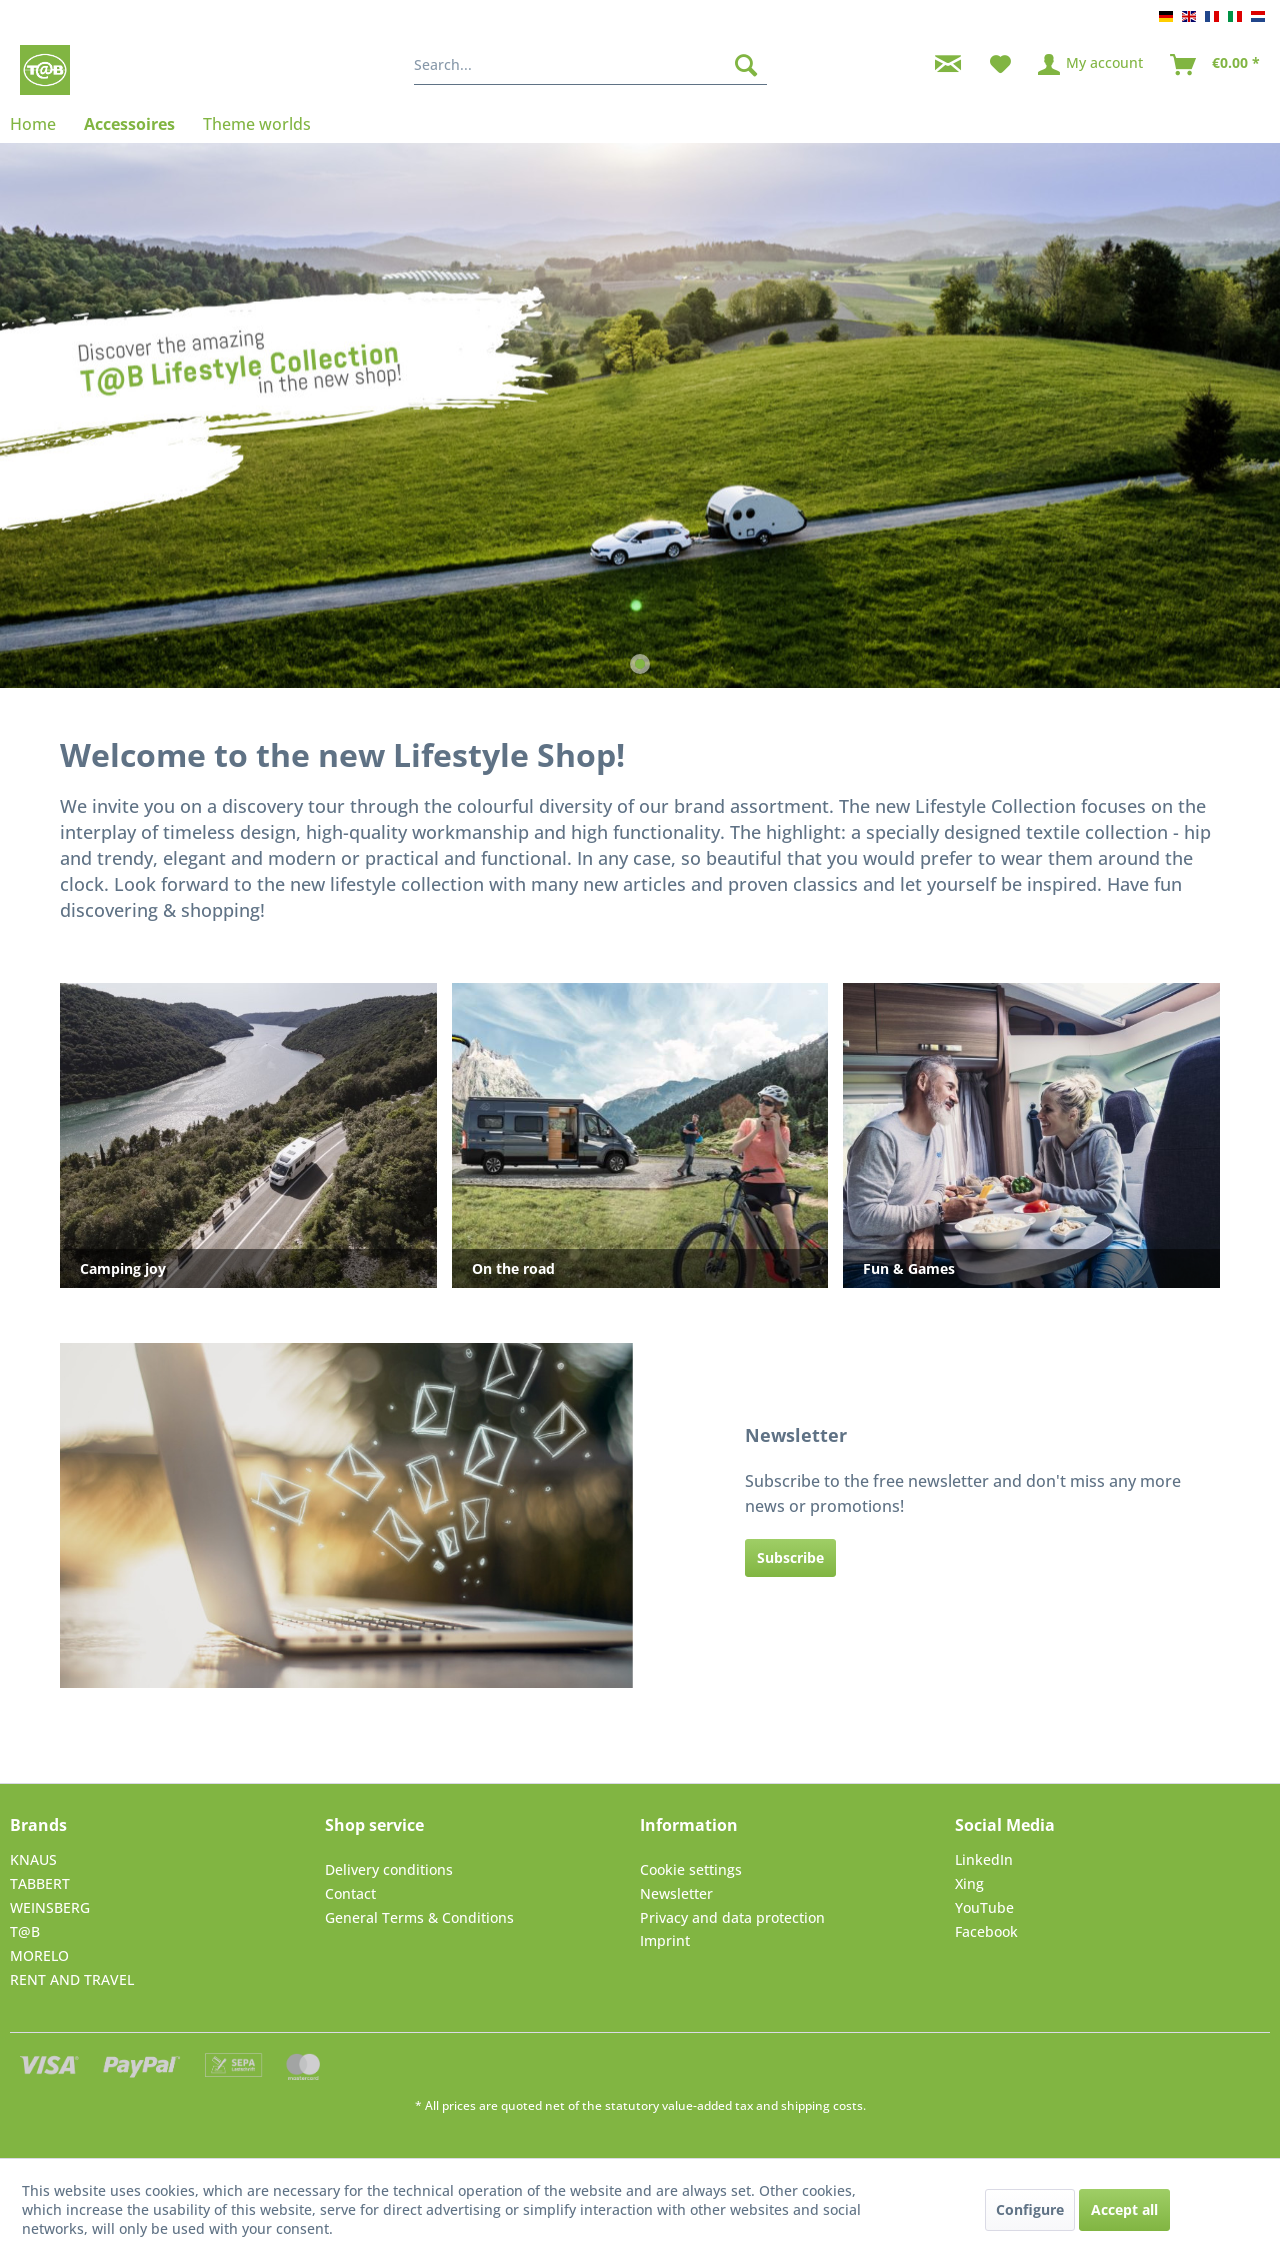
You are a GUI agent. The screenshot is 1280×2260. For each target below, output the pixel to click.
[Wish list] (1000, 65)
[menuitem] (590, 65)
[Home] (40, 124)
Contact (350, 1893)
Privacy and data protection (732, 1917)
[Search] (746, 65)
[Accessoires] (129, 124)
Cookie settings (691, 1869)
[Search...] (590, 65)
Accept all (1124, 2209)
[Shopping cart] (1216, 65)
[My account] (1091, 65)
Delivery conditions (389, 1869)
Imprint (665, 1940)
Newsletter (676, 1893)
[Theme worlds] (257, 124)
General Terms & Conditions (419, 1917)
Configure (1030, 2209)
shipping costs (822, 2105)
